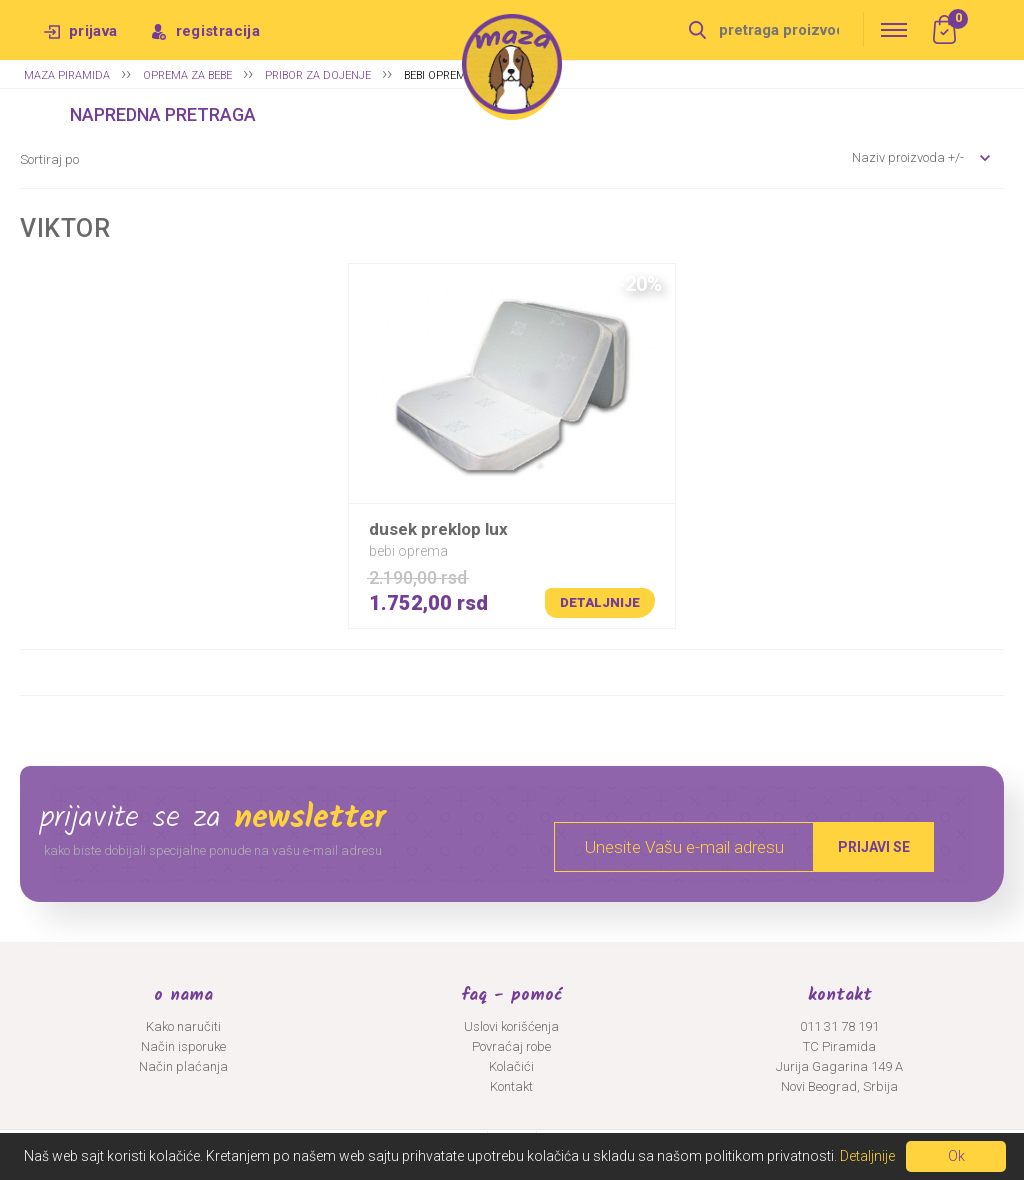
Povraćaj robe (511, 1046)
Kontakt (511, 1086)
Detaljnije (600, 602)
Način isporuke (183, 1046)
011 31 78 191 (839, 1026)
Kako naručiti (183, 1026)
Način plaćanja (183, 1066)
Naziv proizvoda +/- (908, 157)
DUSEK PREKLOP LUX (438, 529)
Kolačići (511, 1066)
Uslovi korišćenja (511, 1026)
